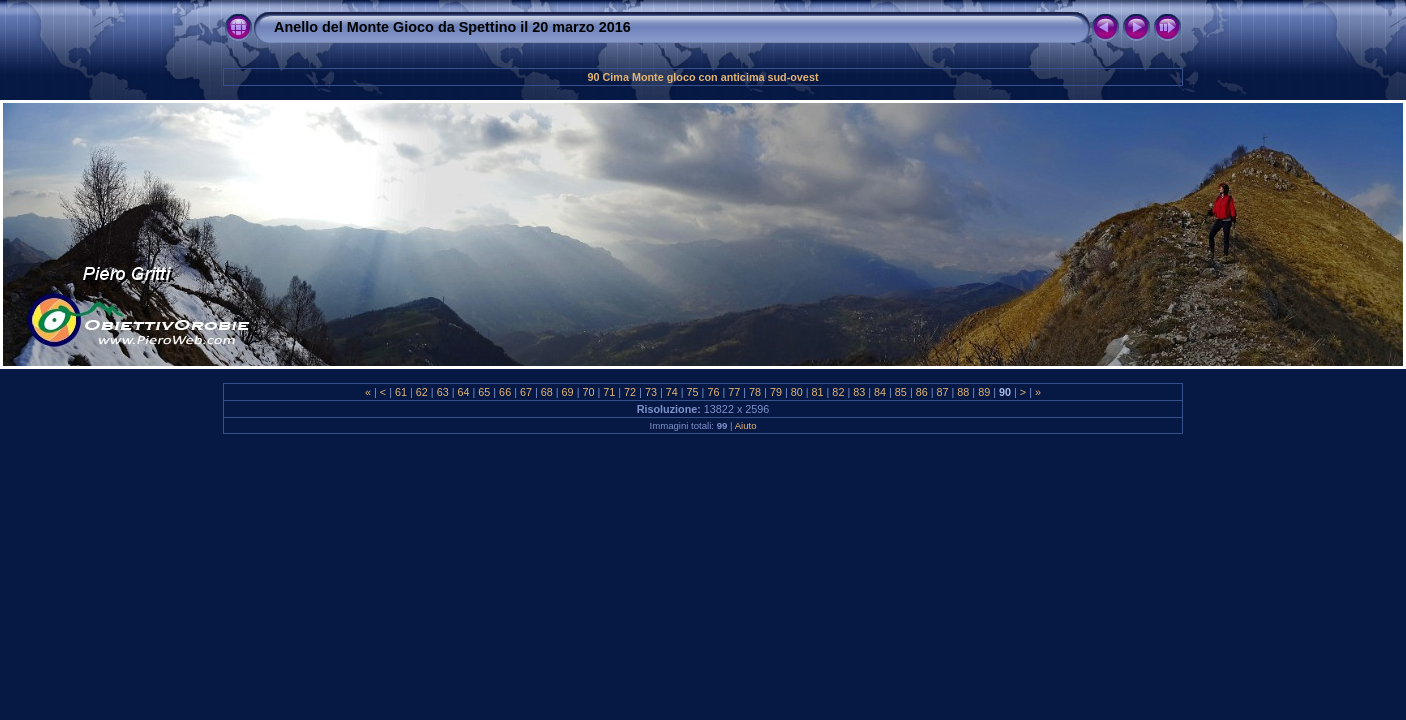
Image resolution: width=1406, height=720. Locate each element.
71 (609, 392)
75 (693, 392)
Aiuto (746, 425)
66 (505, 392)
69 (568, 392)
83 (859, 392)
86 (922, 392)
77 (734, 392)
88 (963, 392)
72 (630, 392)
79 (776, 392)
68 (547, 392)
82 (838, 392)
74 (672, 392)
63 (443, 392)
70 (588, 392)
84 (880, 392)
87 (943, 392)
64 (463, 392)
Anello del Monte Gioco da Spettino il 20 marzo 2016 (452, 27)
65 (484, 392)
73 (651, 392)
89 (984, 392)
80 (797, 392)
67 (526, 392)
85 (901, 392)
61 (401, 392)
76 (713, 392)
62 (422, 392)
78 (755, 392)
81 (818, 392)
